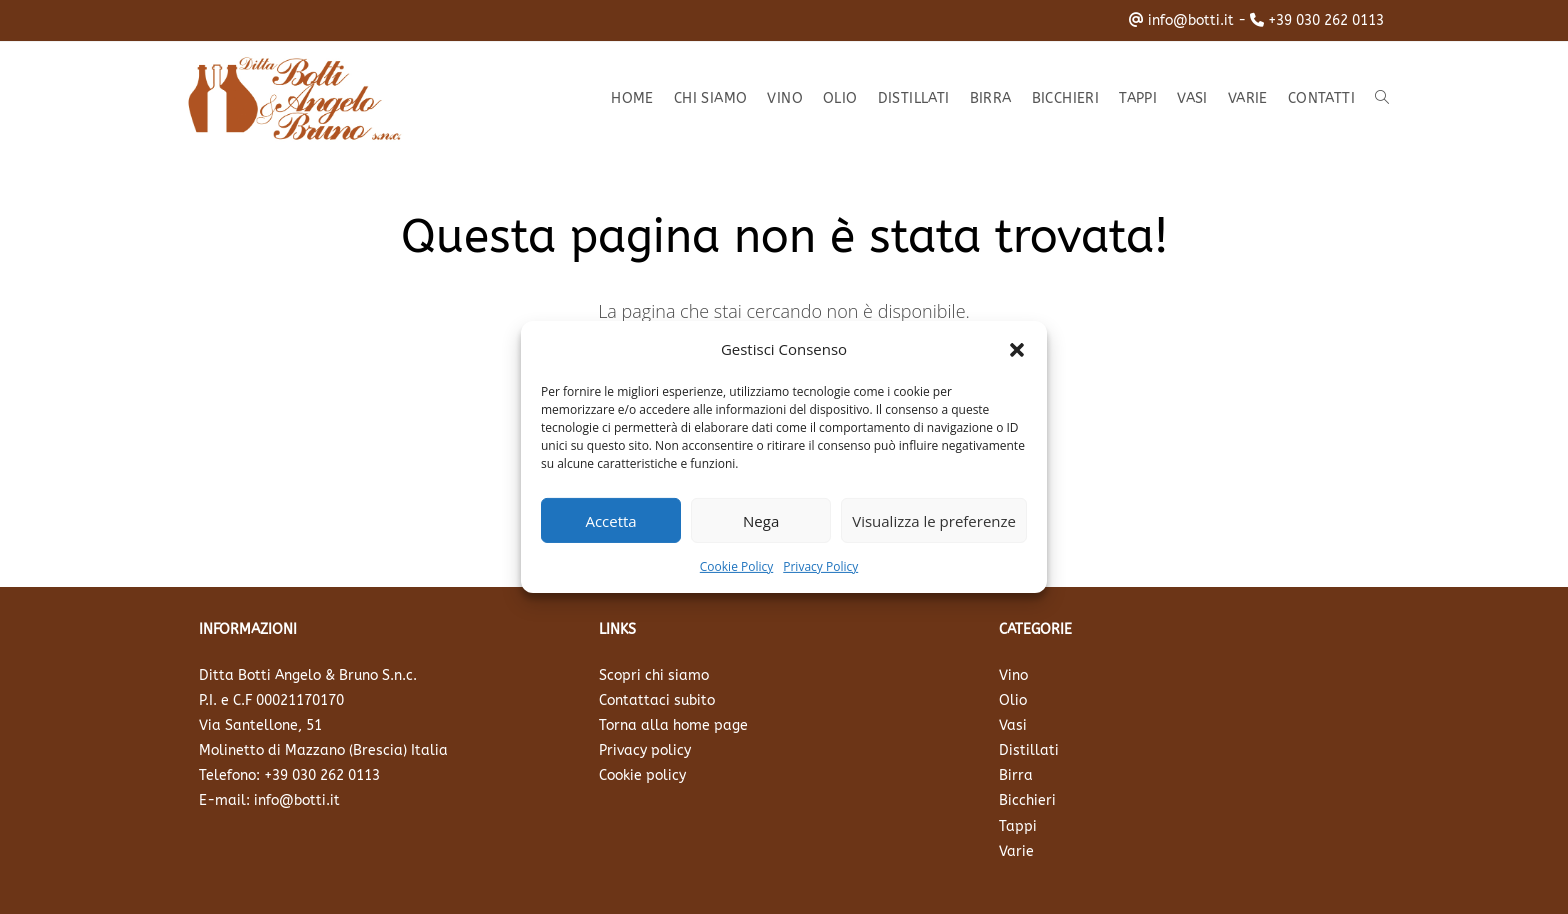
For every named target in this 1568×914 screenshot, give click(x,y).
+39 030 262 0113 (1326, 20)
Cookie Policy (736, 566)
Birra (1016, 775)
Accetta (610, 520)
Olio (1013, 700)
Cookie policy (642, 775)
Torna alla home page (673, 725)
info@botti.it (1191, 20)
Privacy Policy (820, 566)
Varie (1016, 851)
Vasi (1013, 725)
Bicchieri (1027, 800)
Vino (1013, 675)
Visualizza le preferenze (934, 520)
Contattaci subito (657, 700)
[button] (1017, 349)
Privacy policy (645, 750)
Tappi (1018, 826)
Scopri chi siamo (654, 675)
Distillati (1029, 750)
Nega (761, 520)
